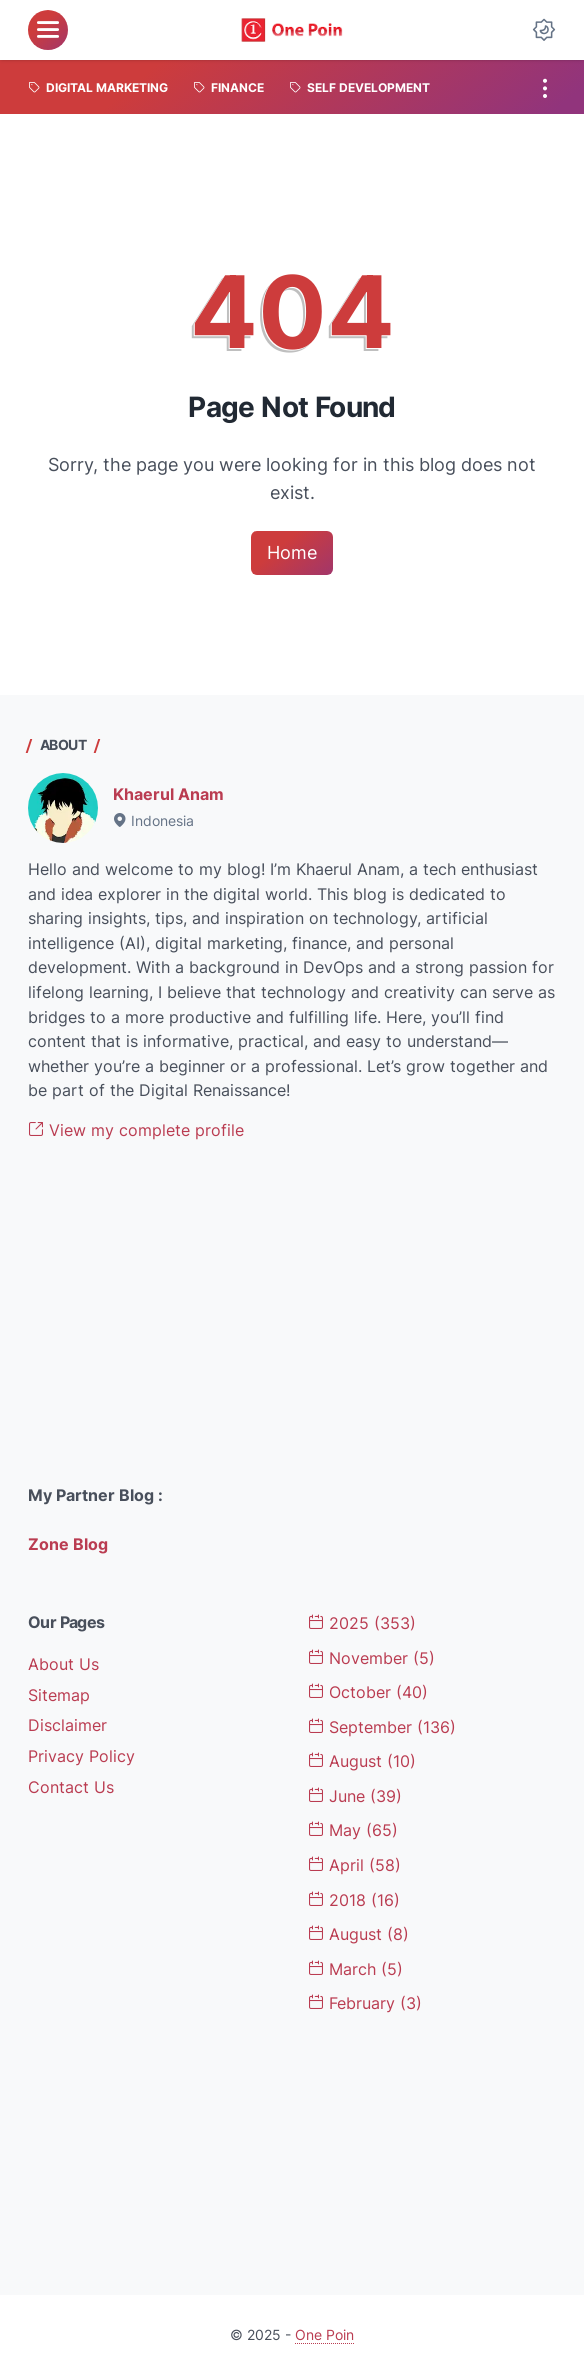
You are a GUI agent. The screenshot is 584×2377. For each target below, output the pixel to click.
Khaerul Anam (168, 794)
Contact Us (71, 1787)
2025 (362, 1623)
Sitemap (59, 1695)
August (362, 1761)
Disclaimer (67, 1725)
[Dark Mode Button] (544, 30)
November (371, 1658)
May (353, 1830)
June (355, 1796)
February (365, 2003)
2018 (354, 1900)
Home (292, 552)
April (354, 1865)
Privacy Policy (81, 1756)
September (382, 1727)
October (368, 1692)
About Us (63, 1664)
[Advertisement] (292, 1314)
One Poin (324, 2335)
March (355, 1969)
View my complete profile (136, 1130)
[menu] (48, 30)
